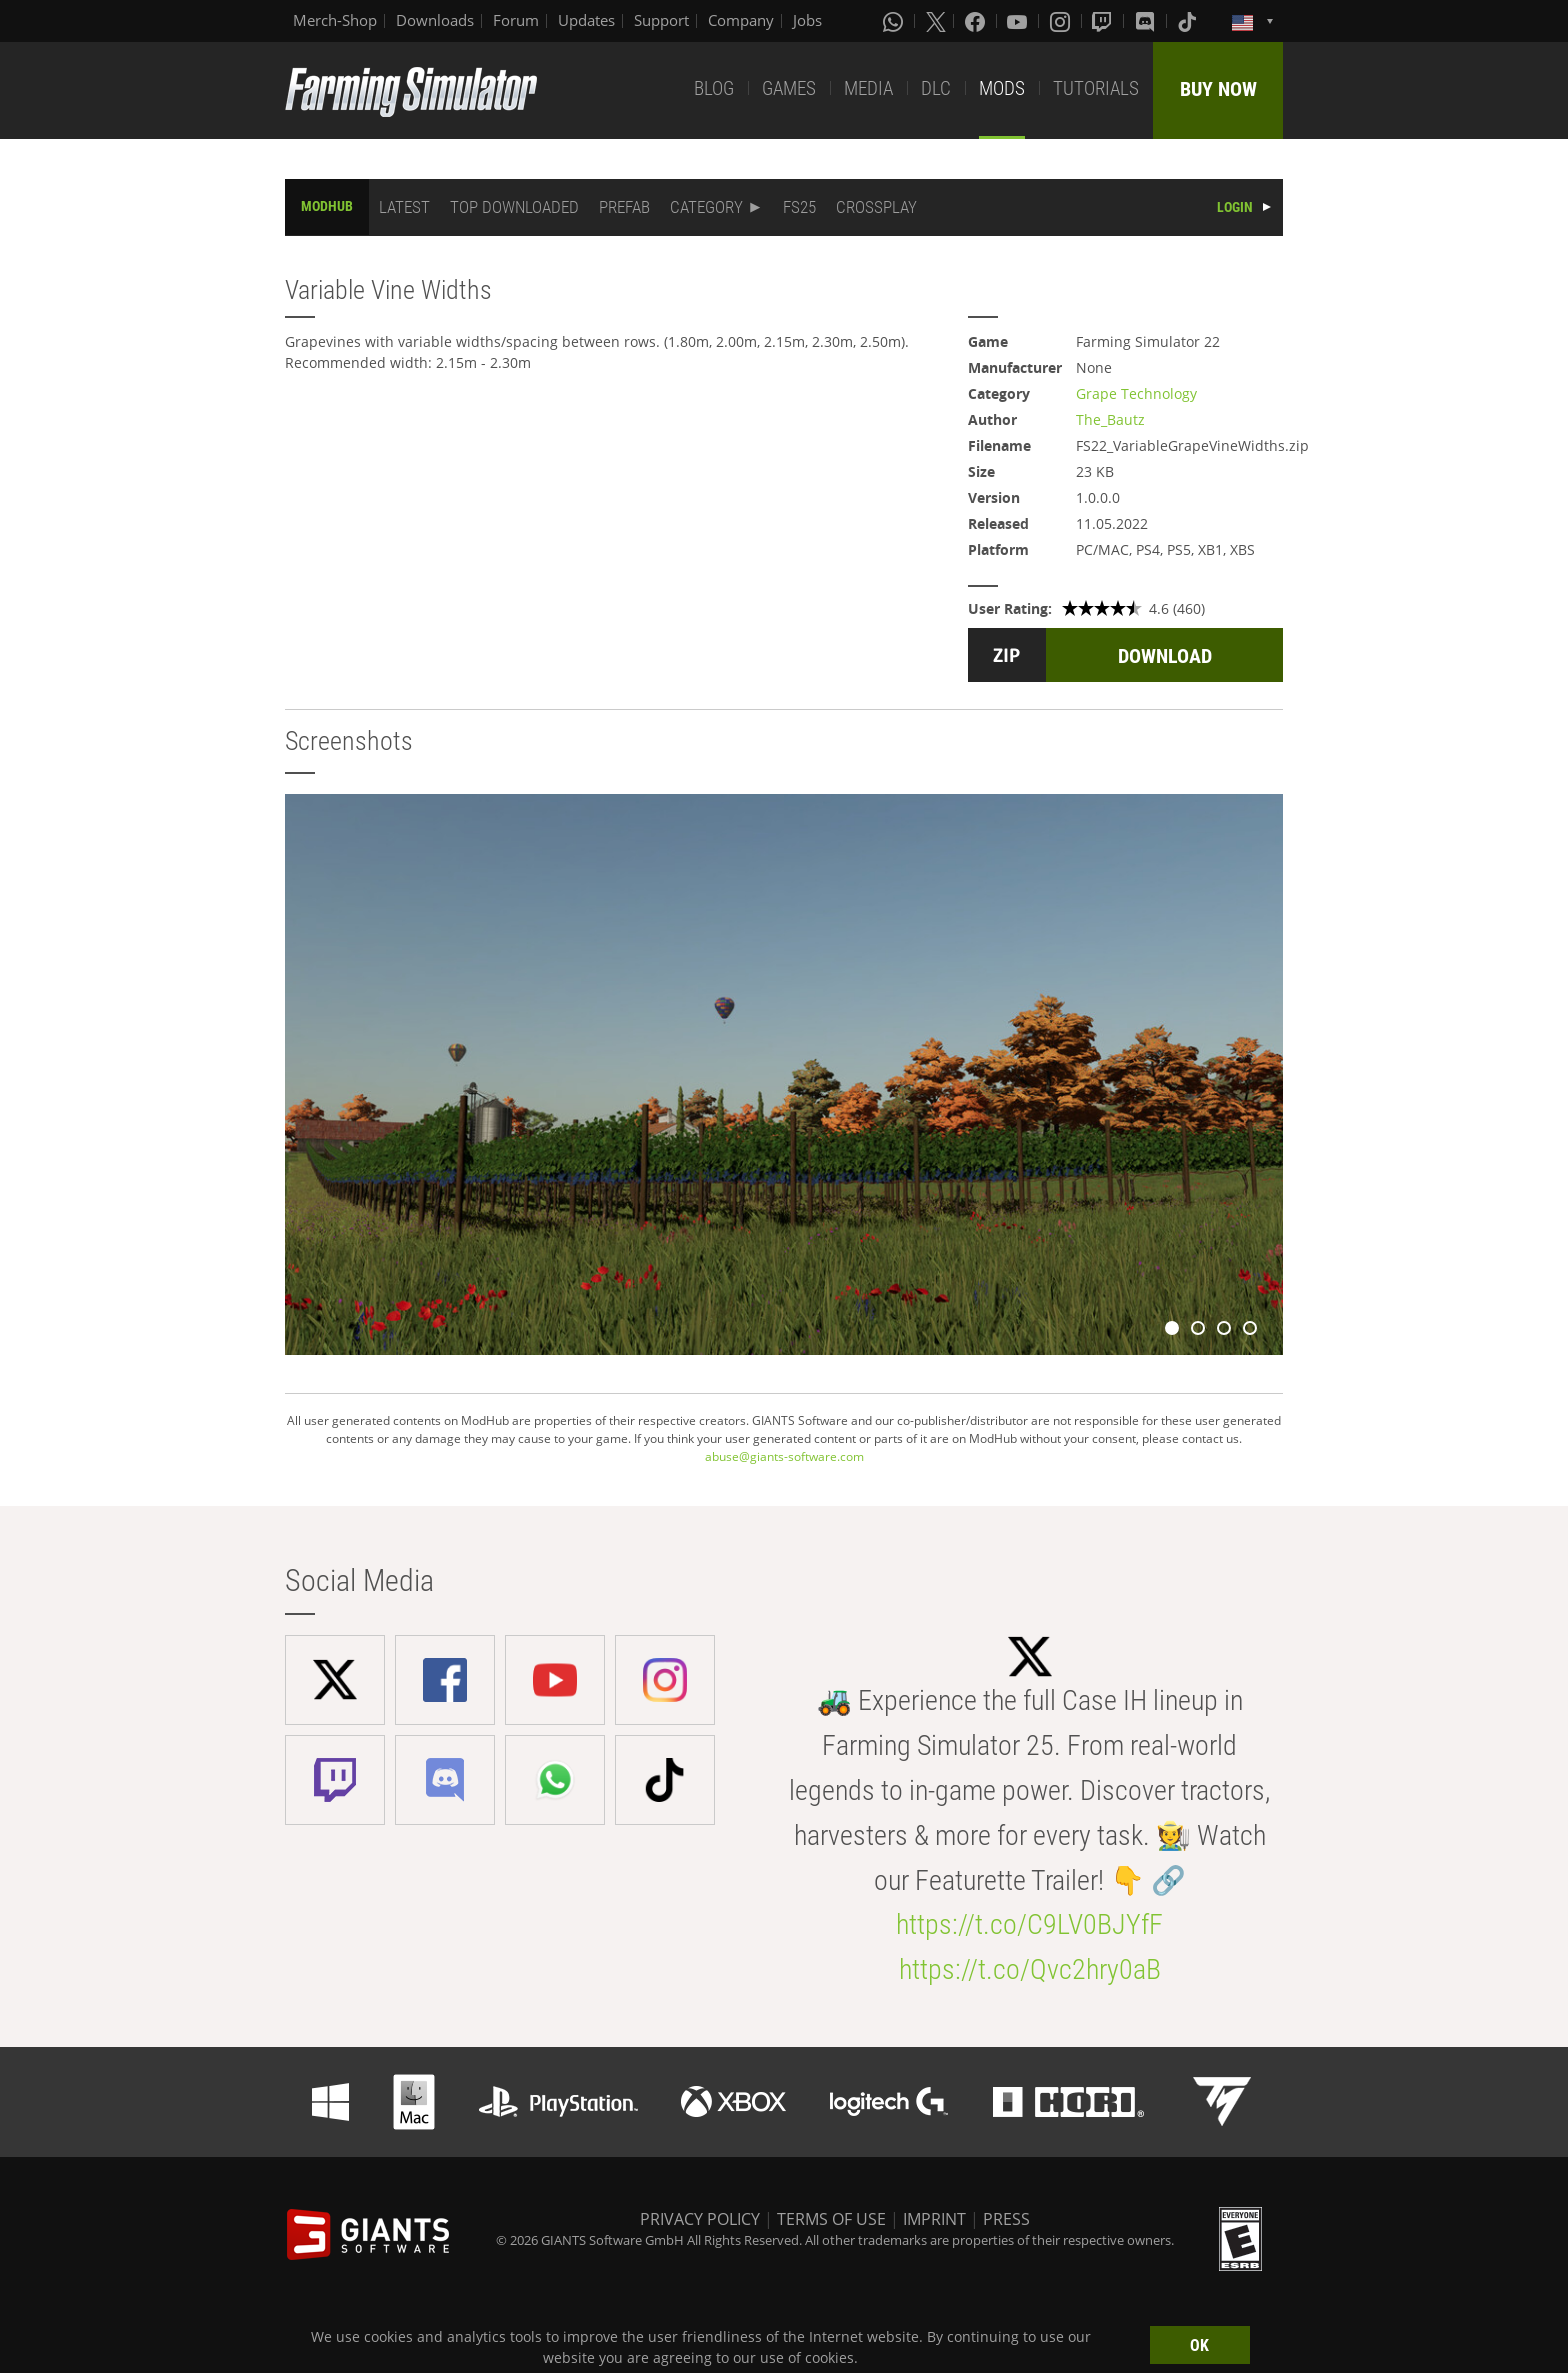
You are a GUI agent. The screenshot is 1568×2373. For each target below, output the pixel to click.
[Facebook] (977, 21)
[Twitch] (1104, 21)
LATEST (404, 207)
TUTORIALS (1096, 88)
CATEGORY (706, 207)
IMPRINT (934, 2219)
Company (741, 20)
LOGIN (1235, 207)
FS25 (799, 207)
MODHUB (327, 206)
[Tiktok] (1189, 21)
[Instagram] (1062, 21)
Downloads (435, 20)
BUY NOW (1218, 89)
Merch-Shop (335, 20)
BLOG (714, 88)
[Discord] (1147, 21)
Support (661, 20)
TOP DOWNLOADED (514, 207)
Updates (586, 20)
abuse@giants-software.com (784, 1456)
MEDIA (868, 88)
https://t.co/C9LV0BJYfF (1029, 1924)
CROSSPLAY (876, 207)
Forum (516, 20)
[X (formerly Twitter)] (936, 21)
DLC (936, 88)
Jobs (807, 20)
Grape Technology (1136, 393)
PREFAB (624, 207)
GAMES (789, 88)
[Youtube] (1019, 21)
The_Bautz (1110, 419)
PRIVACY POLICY (700, 2219)
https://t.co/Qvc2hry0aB (1030, 1969)
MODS (1002, 88)
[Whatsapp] (895, 21)
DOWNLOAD (1165, 656)
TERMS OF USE (831, 2219)
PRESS (1006, 2219)
